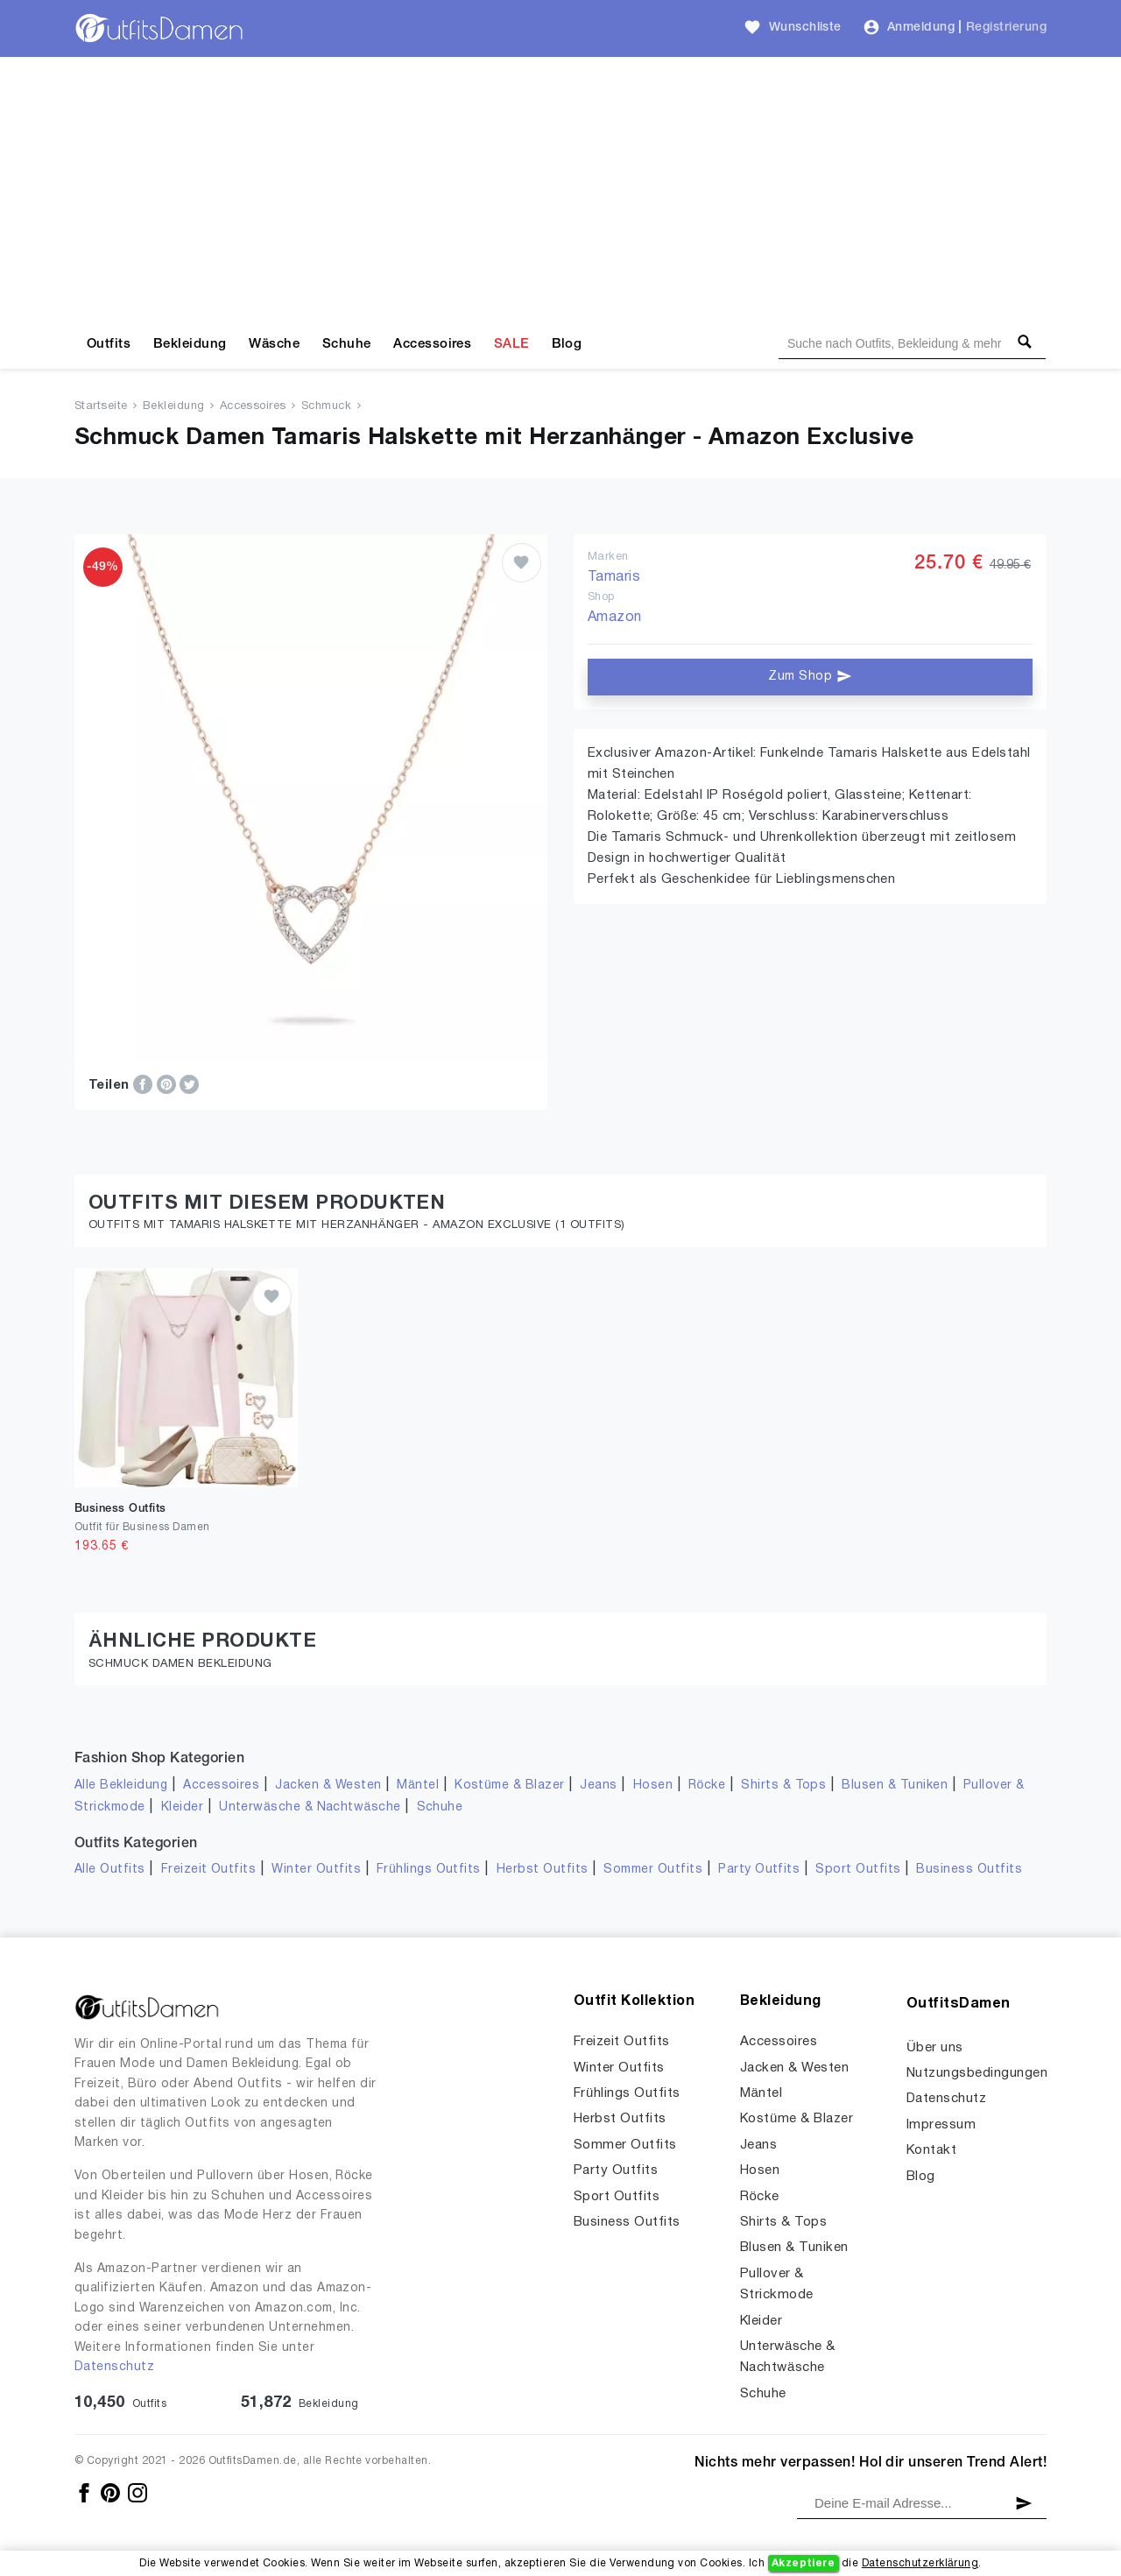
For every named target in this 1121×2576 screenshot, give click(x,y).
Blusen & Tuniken (895, 1785)
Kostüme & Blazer (509, 1785)
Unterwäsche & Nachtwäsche (310, 1807)
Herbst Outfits (543, 1869)
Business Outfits (969, 1869)
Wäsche (274, 344)
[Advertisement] (560, 188)
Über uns (934, 2048)
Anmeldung (921, 27)
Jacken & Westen (328, 1785)
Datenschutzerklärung (920, 2563)
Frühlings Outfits (429, 1869)
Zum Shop (809, 676)
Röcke (706, 1785)
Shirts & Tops (783, 1785)
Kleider (182, 1807)
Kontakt (931, 2150)
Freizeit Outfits (209, 1869)
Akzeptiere (803, 2563)
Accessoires (432, 344)
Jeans (598, 1785)
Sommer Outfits (652, 1869)
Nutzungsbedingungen (976, 2073)
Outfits (108, 344)
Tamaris (614, 577)
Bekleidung (190, 344)
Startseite (101, 406)
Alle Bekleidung (120, 1785)
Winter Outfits (316, 1869)
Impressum (941, 2125)
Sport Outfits (857, 1869)
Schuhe (346, 344)
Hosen (653, 1785)
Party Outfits (759, 1869)
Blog (567, 344)
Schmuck (326, 406)
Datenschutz (114, 2367)
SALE (511, 344)
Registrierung (1006, 27)
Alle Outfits (109, 1869)
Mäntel (418, 1785)
